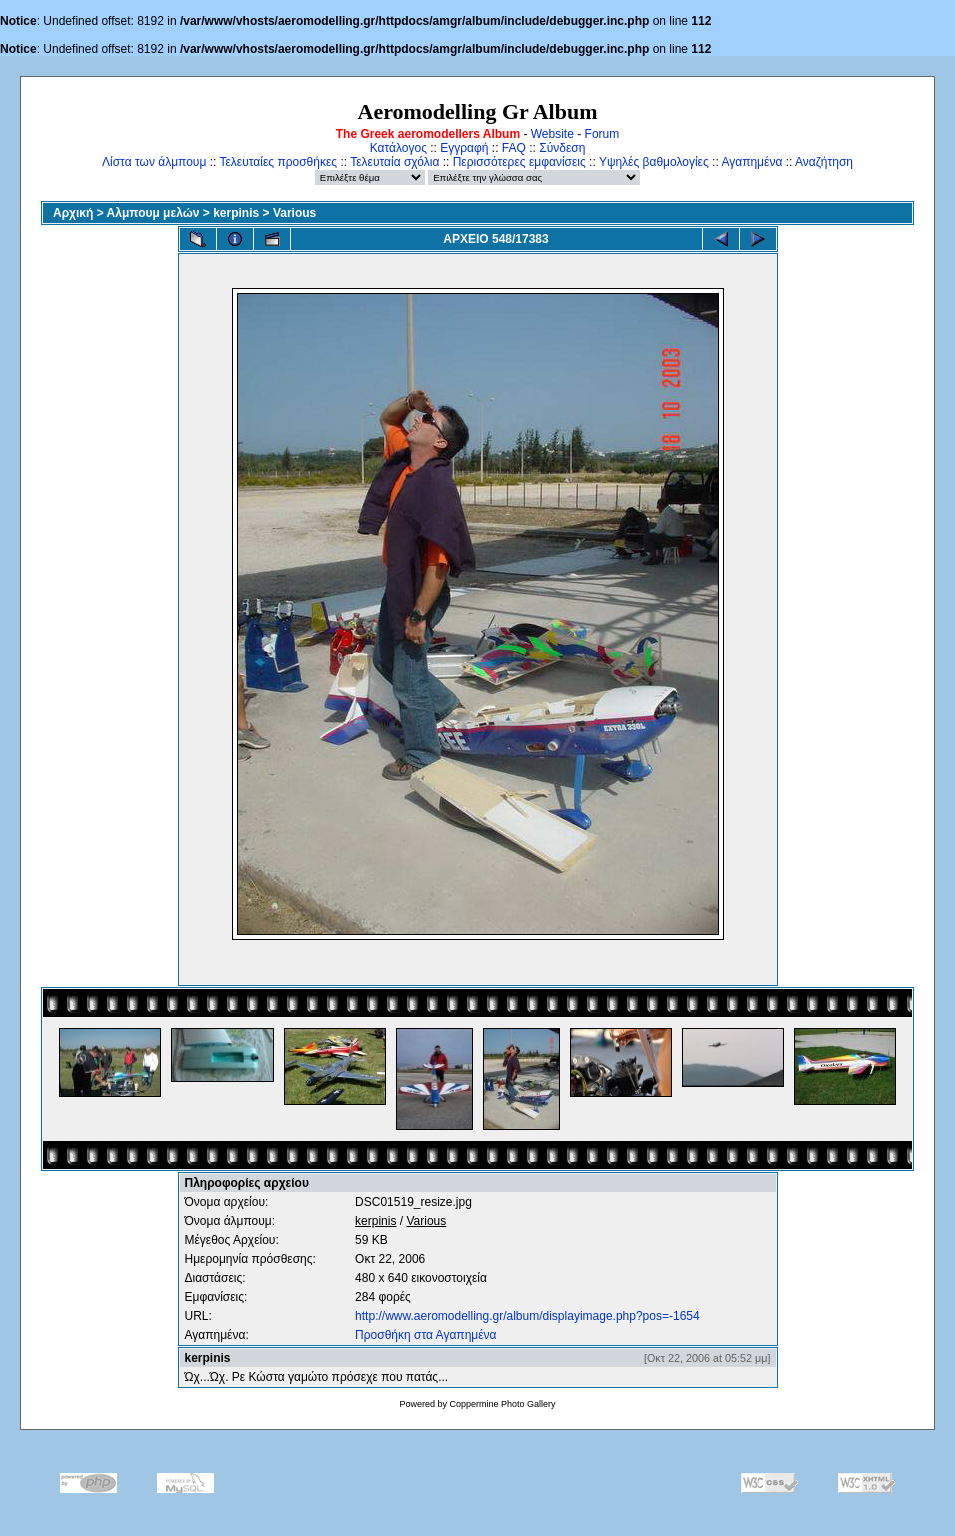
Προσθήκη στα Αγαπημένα (425, 1335)
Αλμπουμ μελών (153, 213)
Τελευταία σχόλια (394, 162)
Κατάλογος (398, 148)
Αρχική (73, 213)
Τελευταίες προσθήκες (278, 162)
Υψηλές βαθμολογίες (654, 162)
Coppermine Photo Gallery (502, 1404)
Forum (602, 134)
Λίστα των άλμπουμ (154, 162)
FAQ (514, 148)
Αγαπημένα (751, 162)
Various (294, 213)
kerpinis (236, 213)
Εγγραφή (464, 148)
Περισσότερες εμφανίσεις (519, 162)
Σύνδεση (562, 148)
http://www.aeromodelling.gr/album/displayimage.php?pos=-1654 (527, 1316)
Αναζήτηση (824, 162)
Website (552, 134)
